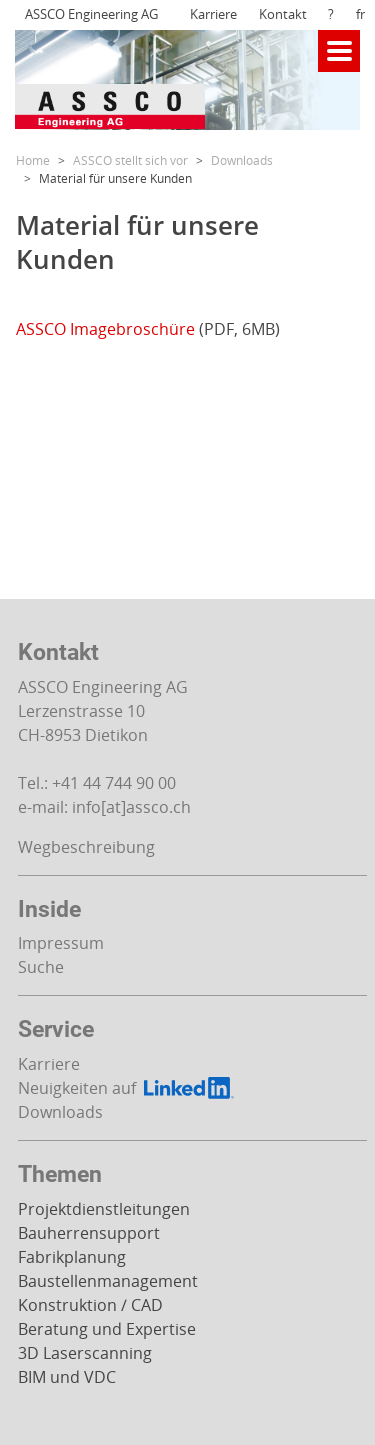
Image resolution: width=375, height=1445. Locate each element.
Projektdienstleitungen (104, 1209)
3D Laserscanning (85, 1353)
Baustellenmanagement (108, 1281)
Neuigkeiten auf (128, 1088)
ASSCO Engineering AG (91, 14)
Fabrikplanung (72, 1257)
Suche (41, 967)
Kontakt (283, 14)
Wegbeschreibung (86, 847)
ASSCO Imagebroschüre (105, 329)
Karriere (213, 14)
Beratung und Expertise (107, 1329)
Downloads (60, 1112)
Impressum (61, 943)
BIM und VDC (67, 1377)
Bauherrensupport (89, 1233)
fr (360, 14)
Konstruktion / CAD (90, 1305)
